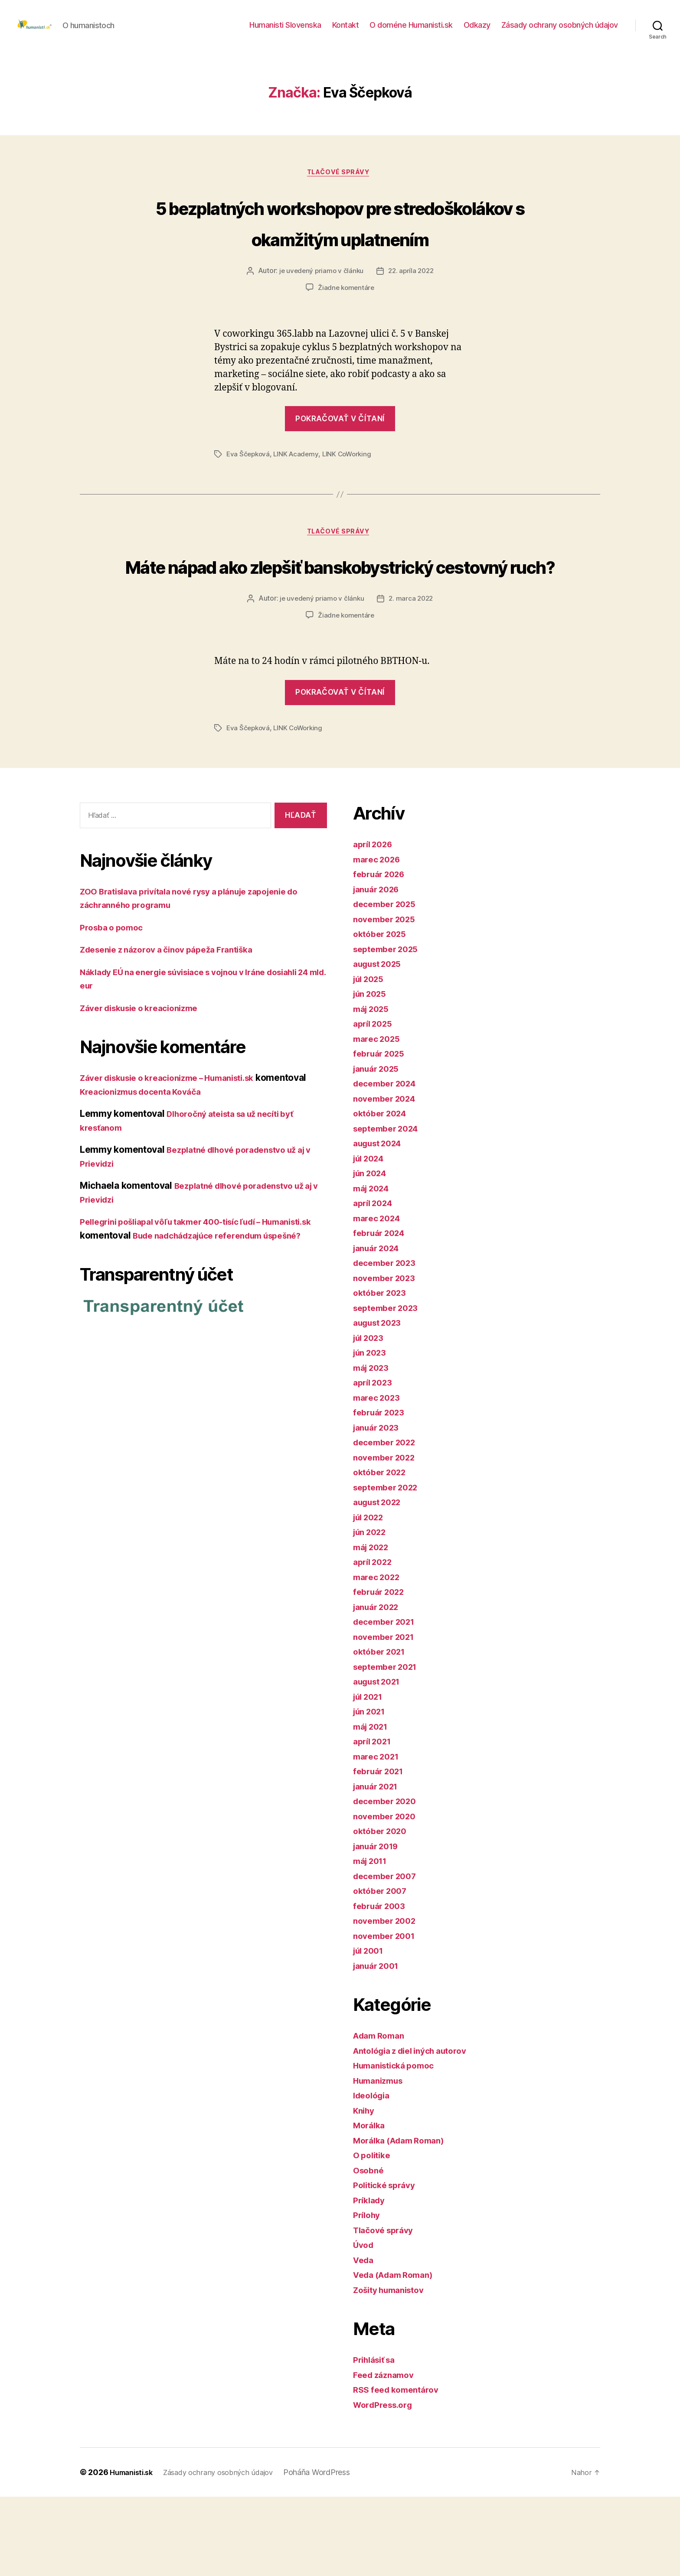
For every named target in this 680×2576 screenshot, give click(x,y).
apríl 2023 (375, 1461)
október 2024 (382, 1192)
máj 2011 (372, 1940)
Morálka (370, 2204)
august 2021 (380, 1760)
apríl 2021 (374, 1820)
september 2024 (389, 1207)
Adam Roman (381, 2114)
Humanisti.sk (134, 2551)
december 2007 (388, 1954)
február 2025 (381, 1132)
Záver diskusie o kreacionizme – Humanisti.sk (178, 1156)
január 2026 (379, 968)
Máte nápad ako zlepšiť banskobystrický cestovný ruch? (339, 627)
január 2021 (378, 1865)
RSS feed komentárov (400, 2468)
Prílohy (368, 2294)
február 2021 (381, 1850)
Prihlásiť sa (377, 2438)
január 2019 (379, 1924)
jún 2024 (372, 1252)
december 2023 (388, 1342)
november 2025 (387, 997)
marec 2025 (379, 1117)
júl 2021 (370, 1775)
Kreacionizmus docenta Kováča (200, 1170)
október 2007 (382, 1970)
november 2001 (387, 2014)
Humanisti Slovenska (285, 31)
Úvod (364, 2324)
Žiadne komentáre (346, 334)
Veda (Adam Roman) (397, 2353)
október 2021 (382, 1730)
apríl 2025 (375, 1102)
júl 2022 (371, 1595)
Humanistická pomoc (398, 2144)
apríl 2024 (375, 1282)
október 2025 (382, 1013)
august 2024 (381, 1222)
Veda (364, 2338)
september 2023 (389, 1386)
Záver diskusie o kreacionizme (146, 1087)
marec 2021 (378, 1835)
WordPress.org (386, 2483)
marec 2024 (379, 1296)
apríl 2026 (375, 923)
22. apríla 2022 (412, 317)
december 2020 (388, 1880)
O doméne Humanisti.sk (411, 31)
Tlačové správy (340, 187)
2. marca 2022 (412, 678)
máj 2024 (373, 1267)
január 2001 (379, 2044)
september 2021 (389, 1745)
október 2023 (382, 1371)
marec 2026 (379, 938)
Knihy (365, 2189)
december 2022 (388, 1521)
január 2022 (379, 1685)
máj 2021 (373, 1805)
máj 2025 (373, 1087)
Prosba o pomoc (114, 1006)
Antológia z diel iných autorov (417, 2129)
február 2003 (382, 1984)
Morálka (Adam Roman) (403, 2219)
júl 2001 (370, 2029)
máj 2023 (373, 1446)
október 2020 (382, 1910)
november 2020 (387, 1895)
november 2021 (387, 1715)
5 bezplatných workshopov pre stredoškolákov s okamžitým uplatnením (340, 251)
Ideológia (373, 2174)
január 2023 (379, 1506)
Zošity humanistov (393, 2368)
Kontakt (345, 31)
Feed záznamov (386, 2453)
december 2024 (388, 1162)
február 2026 (382, 953)
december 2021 (387, 1700)
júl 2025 (371, 1057)
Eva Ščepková (249, 500)
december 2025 (388, 983)
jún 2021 (371, 1790)
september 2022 (389, 1566)
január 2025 (379, 1147)
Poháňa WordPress (331, 2551)
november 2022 (387, 1536)
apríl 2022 (375, 1641)
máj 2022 (373, 1625)
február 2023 (381, 1491)
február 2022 (381, 1670)
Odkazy (477, 31)
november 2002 (387, 1999)
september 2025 (389, 1027)
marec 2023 (379, 1476)
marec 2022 (379, 1655)
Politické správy (387, 2264)
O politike (373, 2234)
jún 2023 (372, 1431)
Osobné (369, 2249)
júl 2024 (371, 1237)
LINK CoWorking (350, 500)
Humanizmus (381, 2159)
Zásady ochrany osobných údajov (559, 31)
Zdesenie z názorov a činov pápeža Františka (176, 1028)
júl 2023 (371, 1416)
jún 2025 (372, 1072)
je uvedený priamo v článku (320, 317)
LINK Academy (298, 500)
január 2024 (379, 1326)
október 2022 (382, 1551)
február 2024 (382, 1312)
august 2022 (380, 1581)
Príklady (371, 2279)
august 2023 (380, 1401)
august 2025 (380, 1043)
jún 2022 (372, 1611)
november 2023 (387, 1356)
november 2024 (387, 1177)
